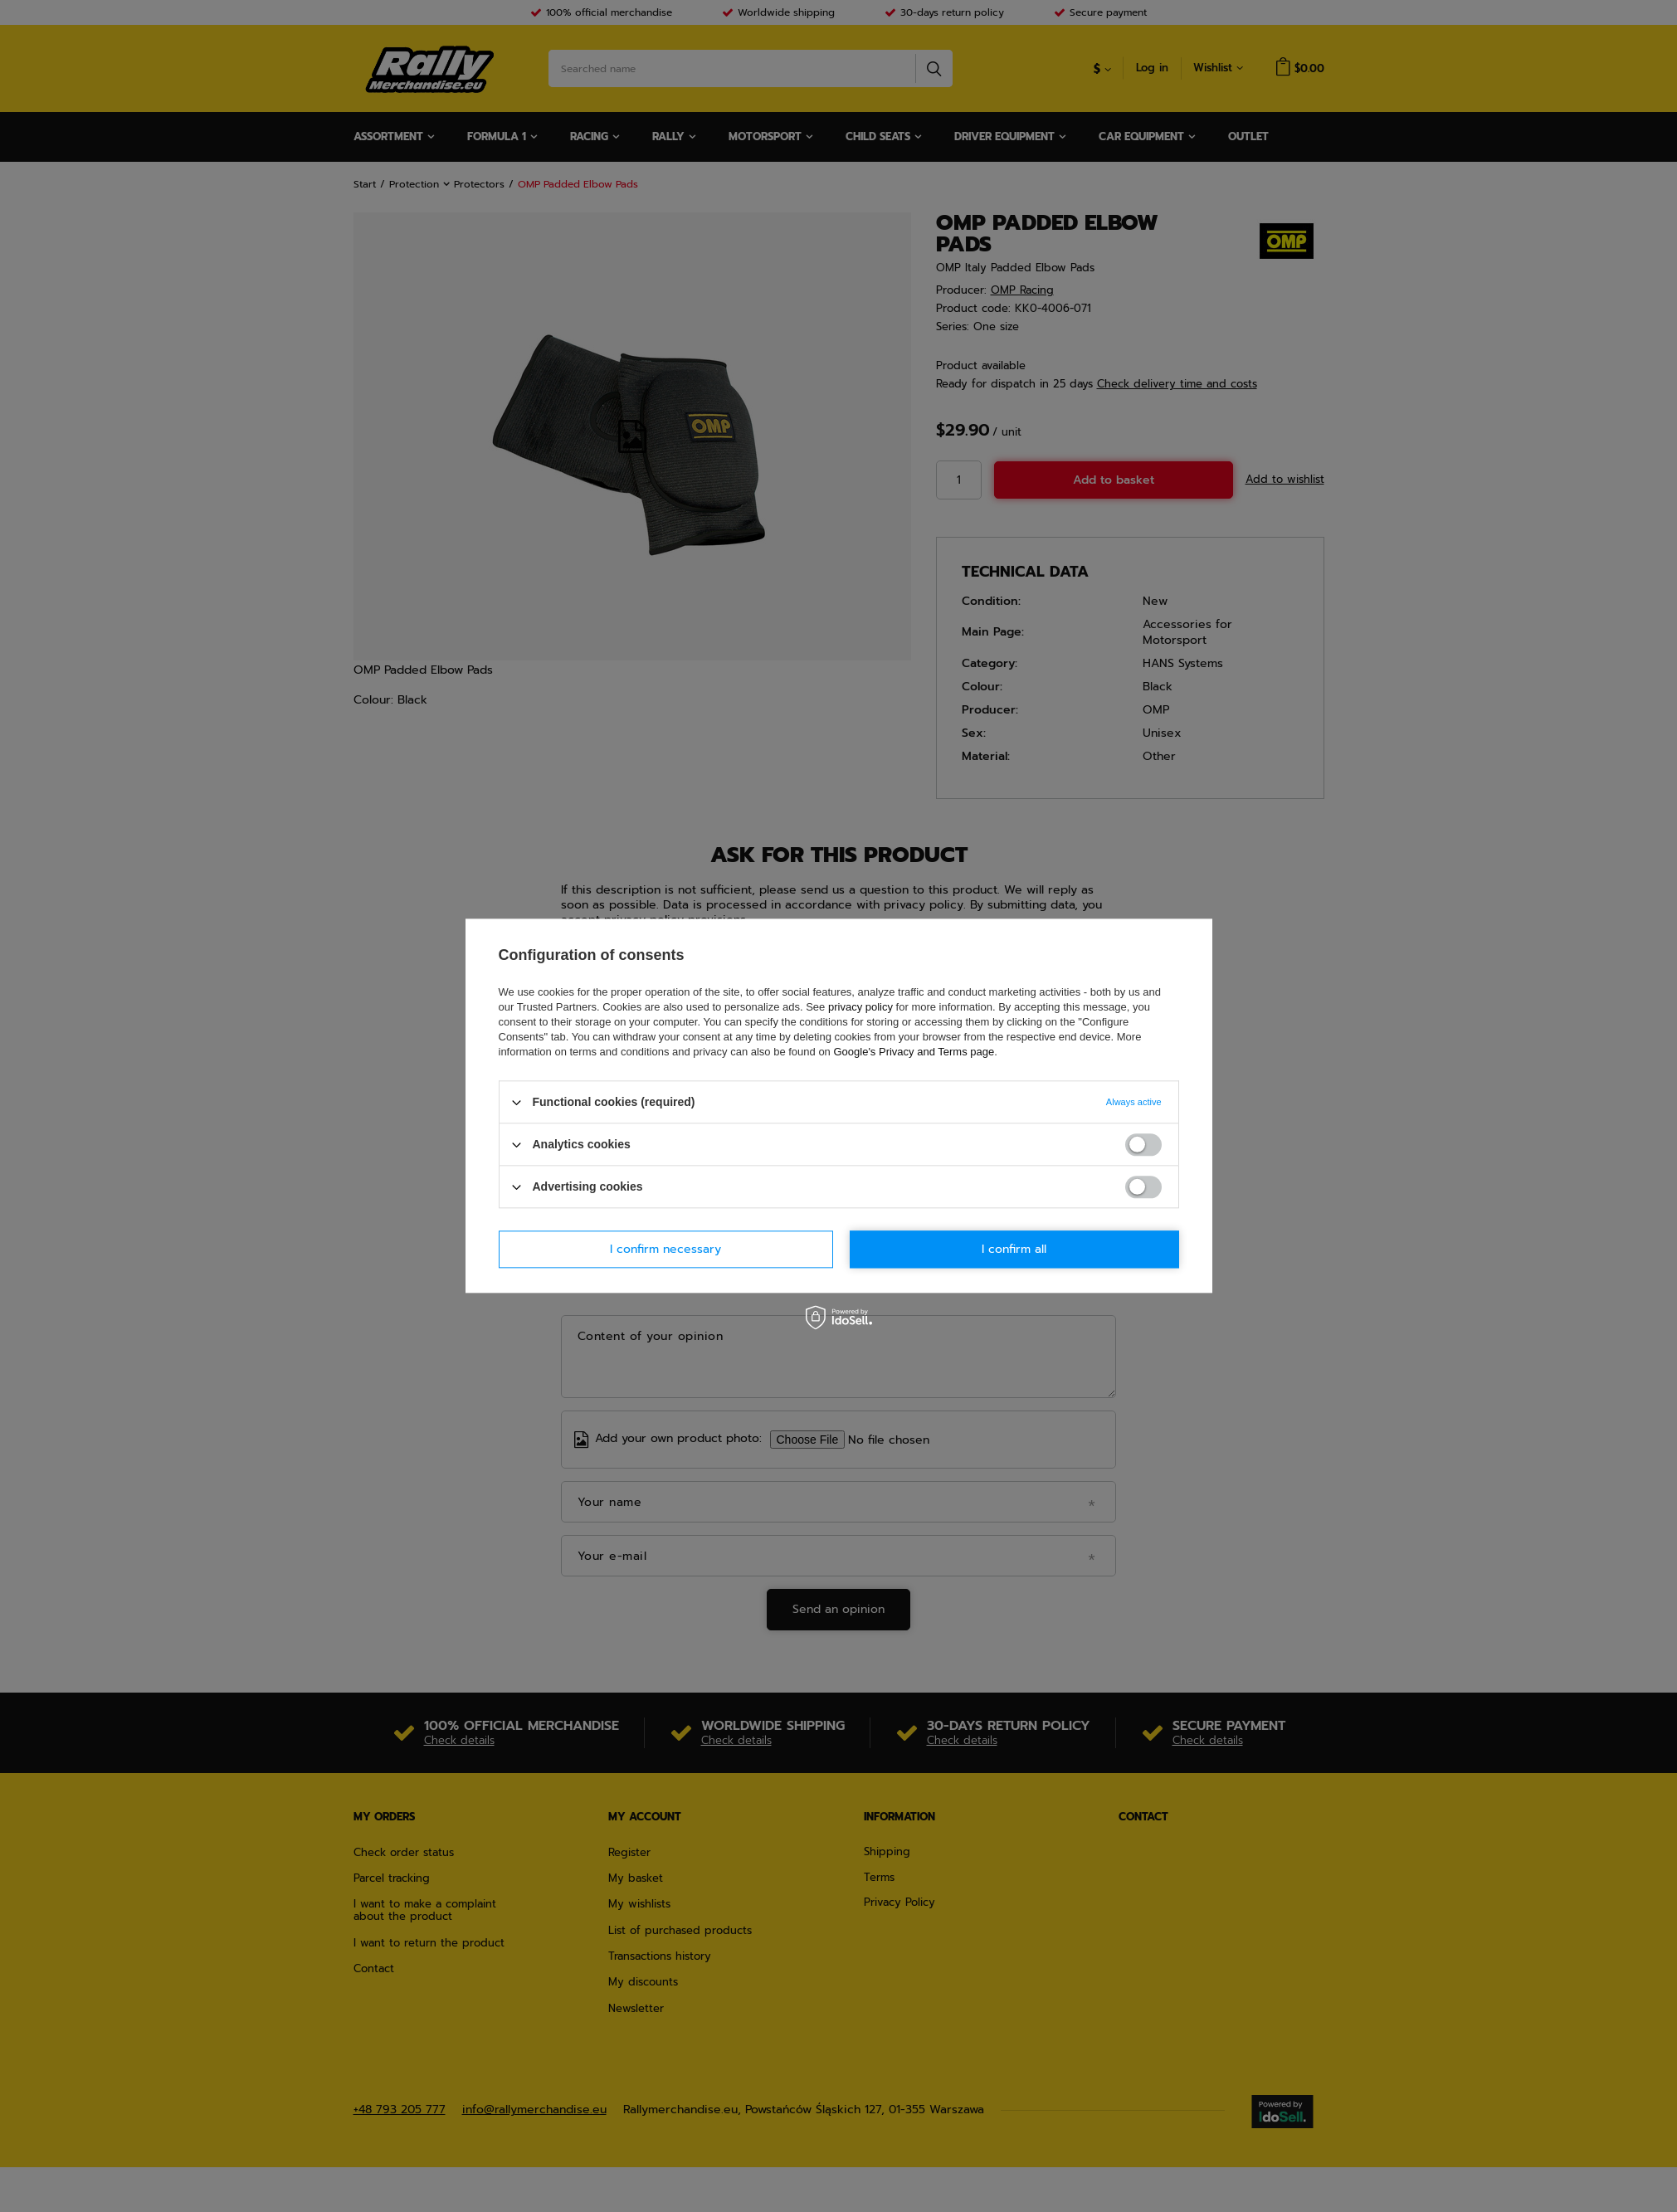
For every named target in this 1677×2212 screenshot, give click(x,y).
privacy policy (860, 1007)
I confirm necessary (665, 1249)
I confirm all (1014, 1249)
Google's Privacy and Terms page (913, 1051)
